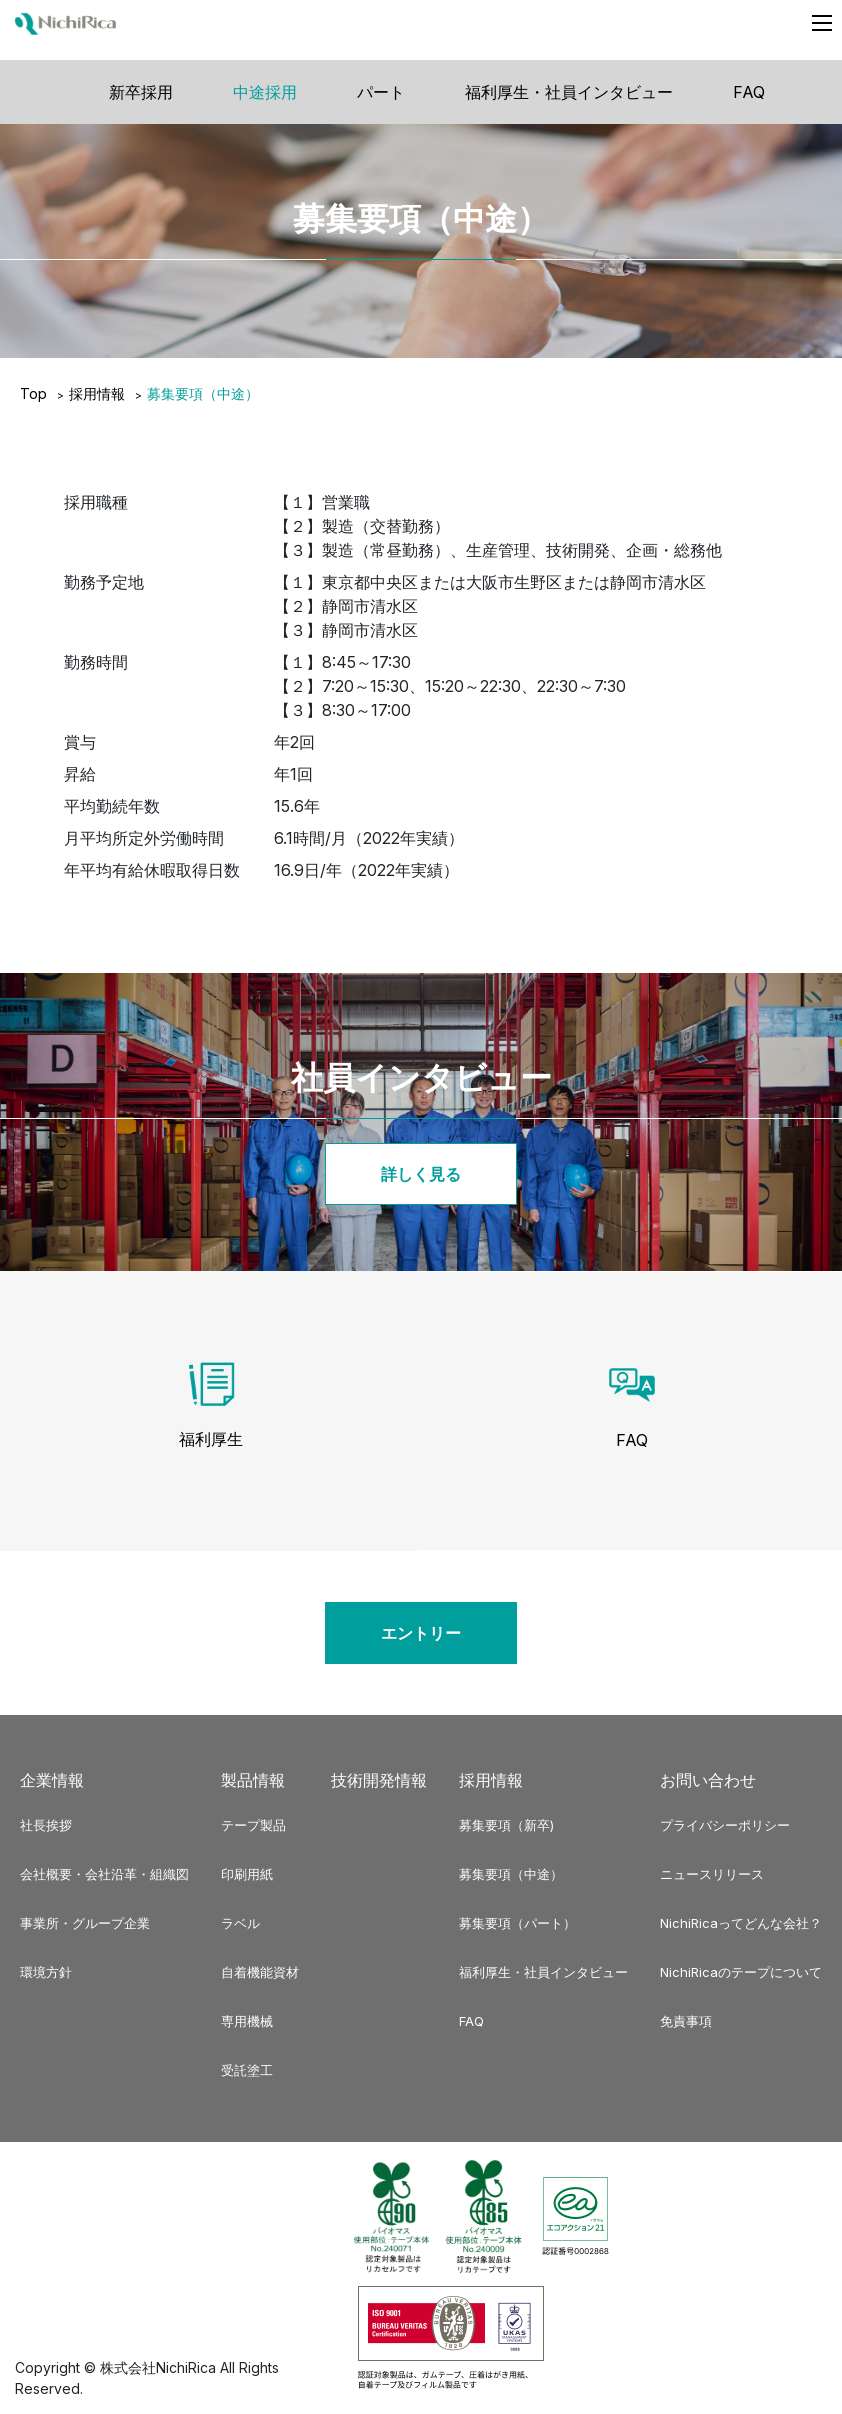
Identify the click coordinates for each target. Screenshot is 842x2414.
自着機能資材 (260, 1972)
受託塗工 (247, 2070)
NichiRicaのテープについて (741, 1972)
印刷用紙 (247, 1874)
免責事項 (686, 2021)
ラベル (240, 1923)
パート (381, 92)
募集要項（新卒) (506, 1825)
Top (33, 393)
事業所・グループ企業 (85, 1923)
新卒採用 (141, 92)
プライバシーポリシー (725, 1825)
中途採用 (265, 92)
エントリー (421, 1633)
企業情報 (52, 1780)
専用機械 (247, 2021)
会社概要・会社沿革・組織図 (104, 1874)
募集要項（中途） (511, 1874)
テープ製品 (253, 1825)
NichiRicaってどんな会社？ (741, 1923)
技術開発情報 (379, 1780)
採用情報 (97, 393)
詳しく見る (421, 1174)
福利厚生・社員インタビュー (569, 92)
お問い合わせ (708, 1780)
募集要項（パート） (517, 1923)
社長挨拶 (46, 1825)
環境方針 (46, 1972)
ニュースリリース (712, 1874)
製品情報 (253, 1780)
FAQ (749, 92)
